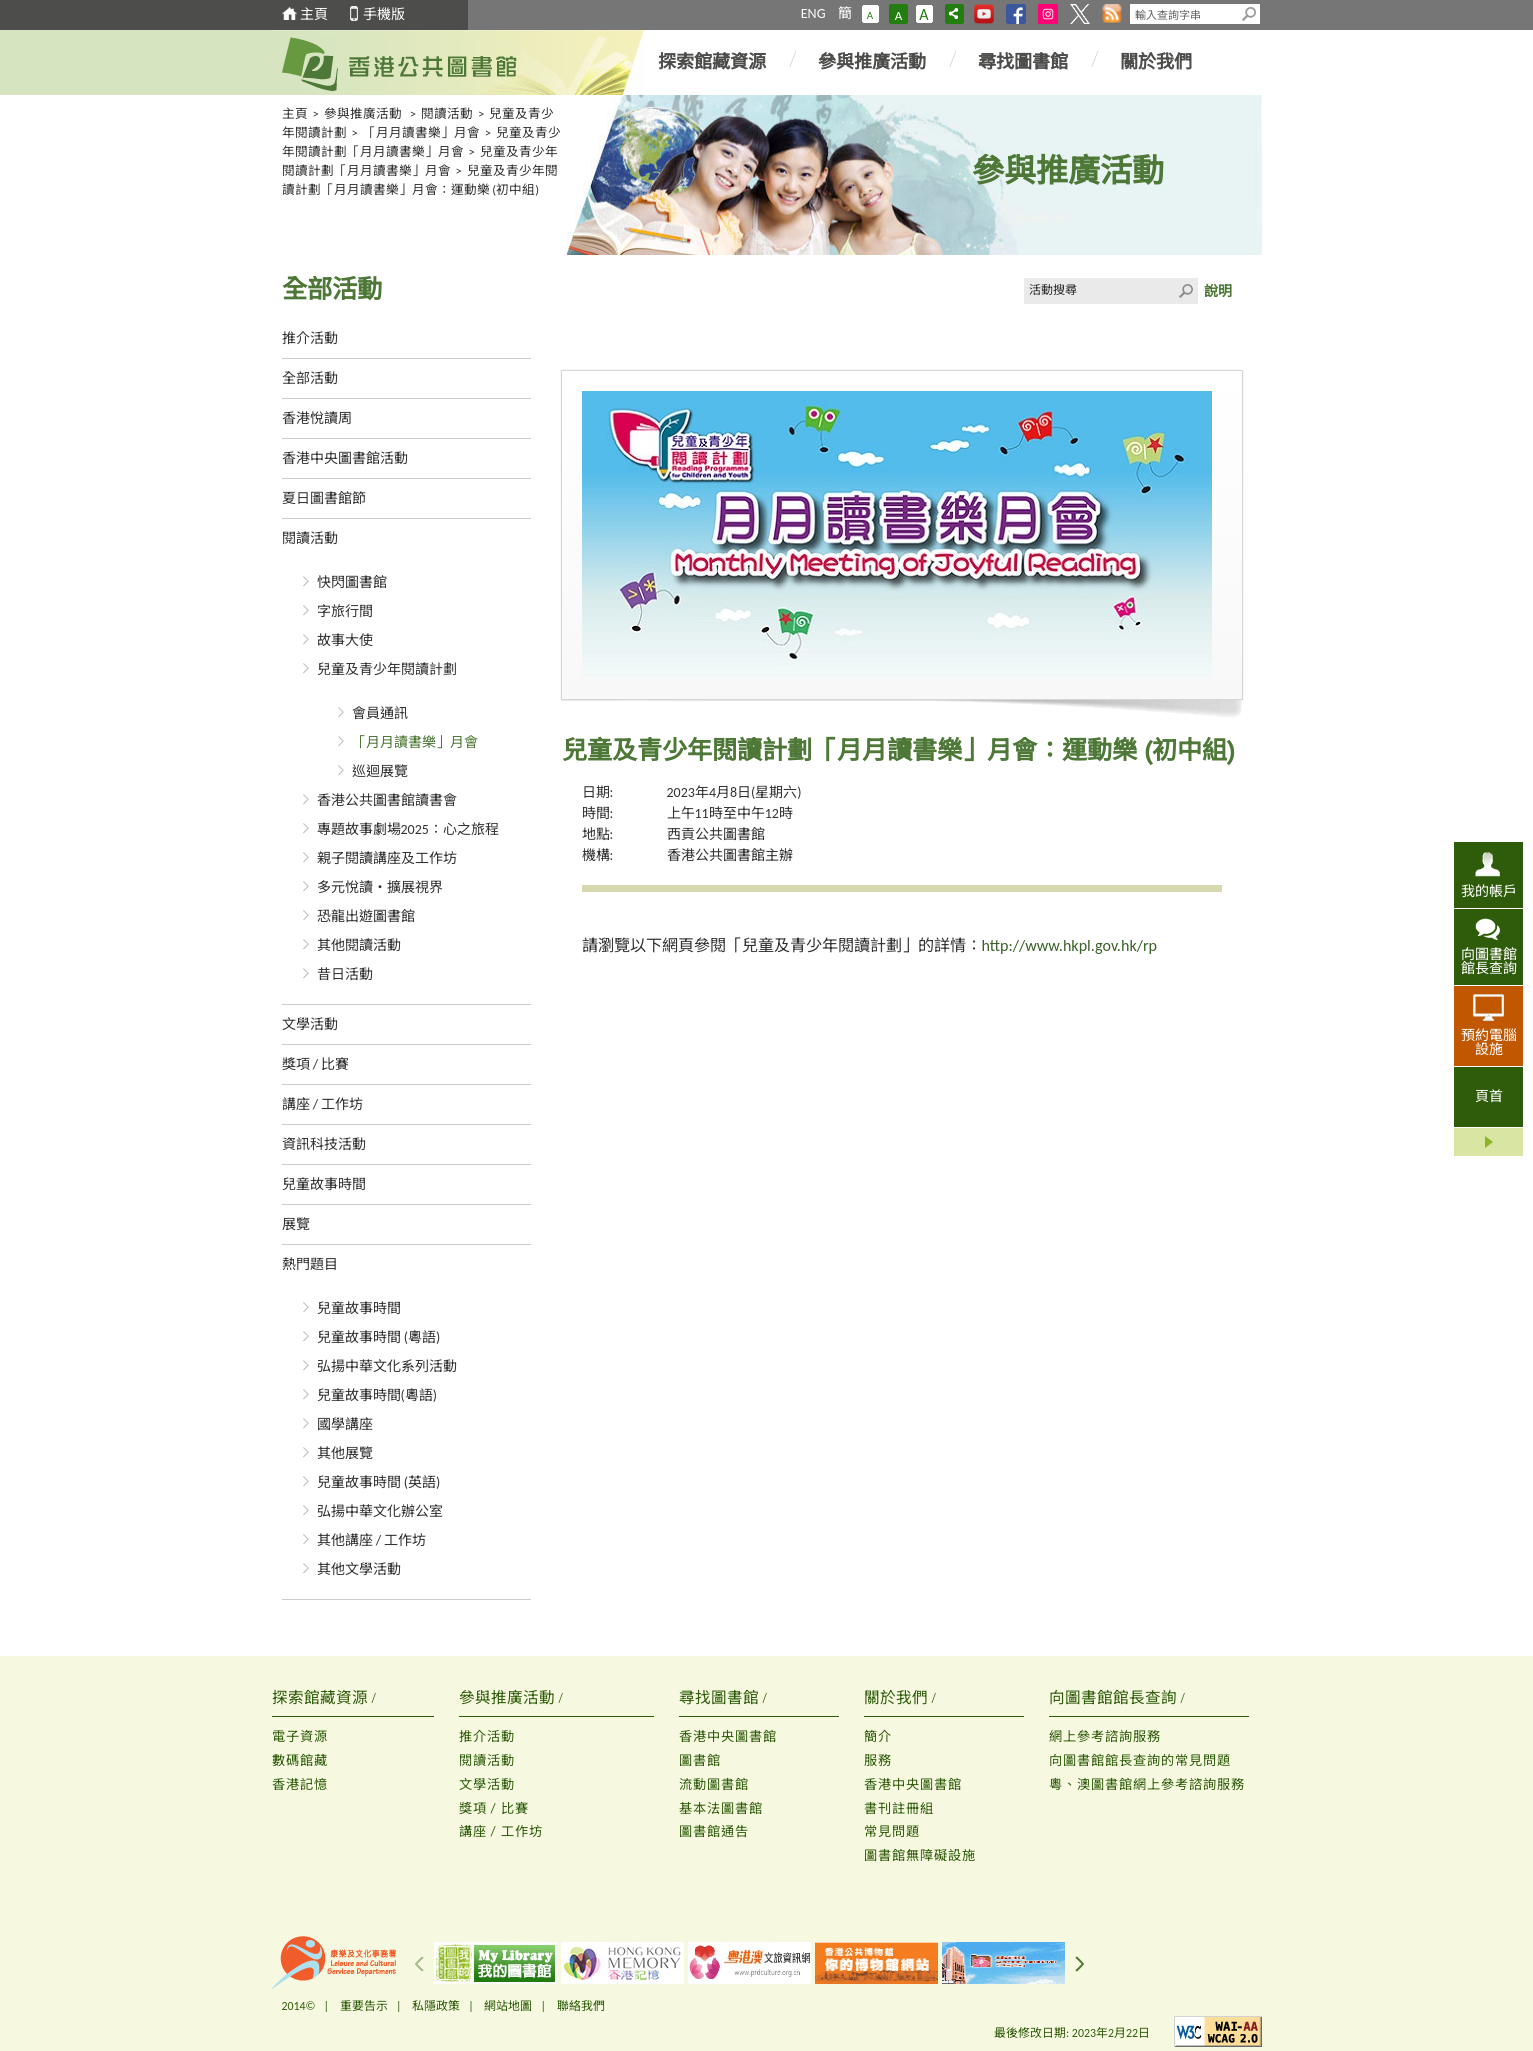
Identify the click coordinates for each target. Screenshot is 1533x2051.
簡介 (878, 1736)
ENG (813, 13)
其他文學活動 (359, 1569)
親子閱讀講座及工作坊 (387, 858)
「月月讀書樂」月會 (421, 132)
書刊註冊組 (899, 1808)
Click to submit (1185, 291)
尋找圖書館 (1023, 62)
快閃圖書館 (352, 582)
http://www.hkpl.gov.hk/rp (1069, 945)
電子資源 (300, 1736)
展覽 (296, 1224)
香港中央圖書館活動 (345, 458)
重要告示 (364, 2006)
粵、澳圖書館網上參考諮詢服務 (1147, 1784)
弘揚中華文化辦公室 (380, 1511)
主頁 (314, 14)
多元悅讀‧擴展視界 (380, 887)
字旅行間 (345, 611)
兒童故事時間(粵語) (377, 1395)
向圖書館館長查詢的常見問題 (1140, 1760)
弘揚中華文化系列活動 (387, 1366)
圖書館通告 (714, 1831)
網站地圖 (508, 2006)
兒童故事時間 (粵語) (379, 1337)
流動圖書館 (714, 1784)
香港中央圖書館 (728, 1736)
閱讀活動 (447, 113)
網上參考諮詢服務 (1105, 1736)
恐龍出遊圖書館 (366, 916)
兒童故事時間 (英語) (379, 1482)
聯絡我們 (581, 2006)
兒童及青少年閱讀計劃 (387, 669)
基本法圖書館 (721, 1808)
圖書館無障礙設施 (920, 1855)
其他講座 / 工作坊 (372, 1540)
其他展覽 (345, 1453)
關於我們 (1156, 62)
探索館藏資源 (712, 62)
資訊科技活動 (324, 1144)
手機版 (384, 14)
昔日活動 (345, 974)
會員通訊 (380, 713)
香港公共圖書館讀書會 (387, 800)
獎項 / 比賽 (316, 1064)
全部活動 (310, 378)
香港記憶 (300, 1784)
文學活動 (310, 1024)
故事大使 (345, 640)
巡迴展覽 (380, 771)
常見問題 (892, 1831)
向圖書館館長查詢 (1489, 961)
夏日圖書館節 (324, 498)
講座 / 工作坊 (323, 1104)
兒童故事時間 (324, 1184)
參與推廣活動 (872, 62)
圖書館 (700, 1760)
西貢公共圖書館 (716, 834)
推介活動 (310, 338)
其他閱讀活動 (359, 945)
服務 (878, 1760)
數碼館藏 (300, 1760)
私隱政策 (436, 2006)
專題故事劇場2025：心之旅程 (408, 829)
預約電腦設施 (1489, 1042)
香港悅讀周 (317, 418)
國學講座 (345, 1424)
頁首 (1489, 1096)
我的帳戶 (1489, 891)
